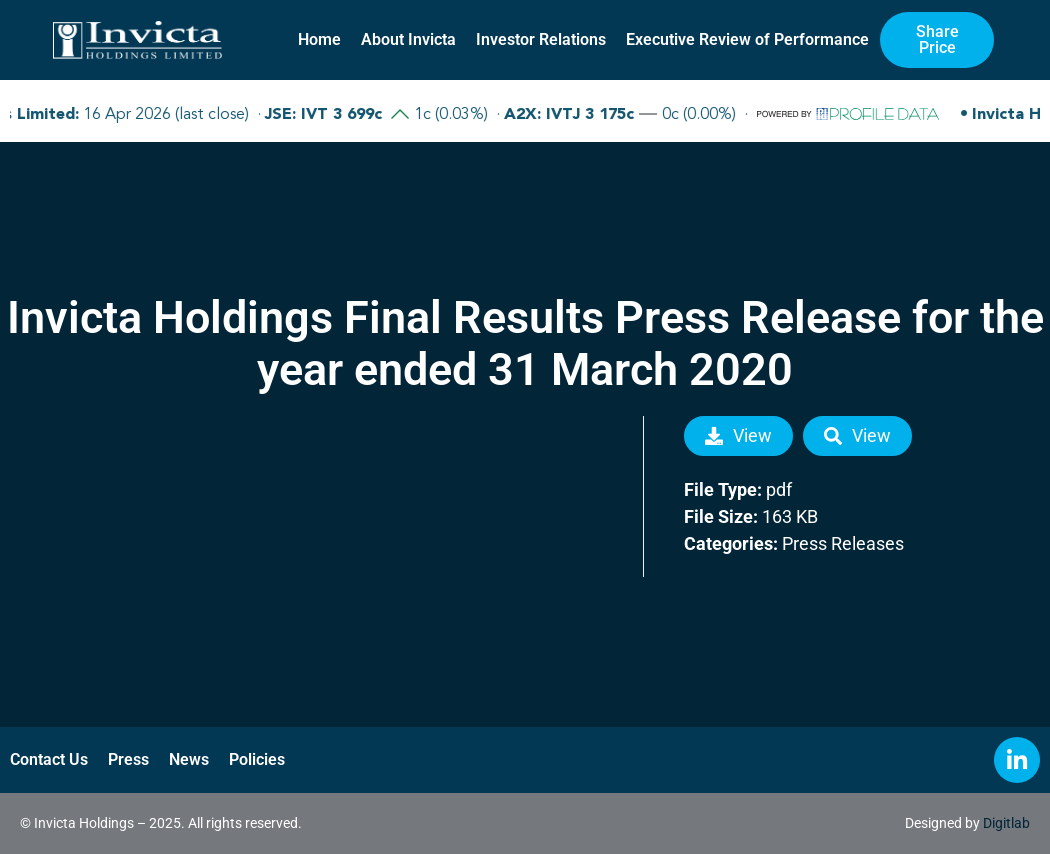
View (738, 435)
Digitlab (1006, 823)
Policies (257, 759)
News (189, 759)
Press (128, 759)
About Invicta (408, 39)
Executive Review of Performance (747, 39)
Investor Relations (541, 39)
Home (319, 39)
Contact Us (49, 759)
